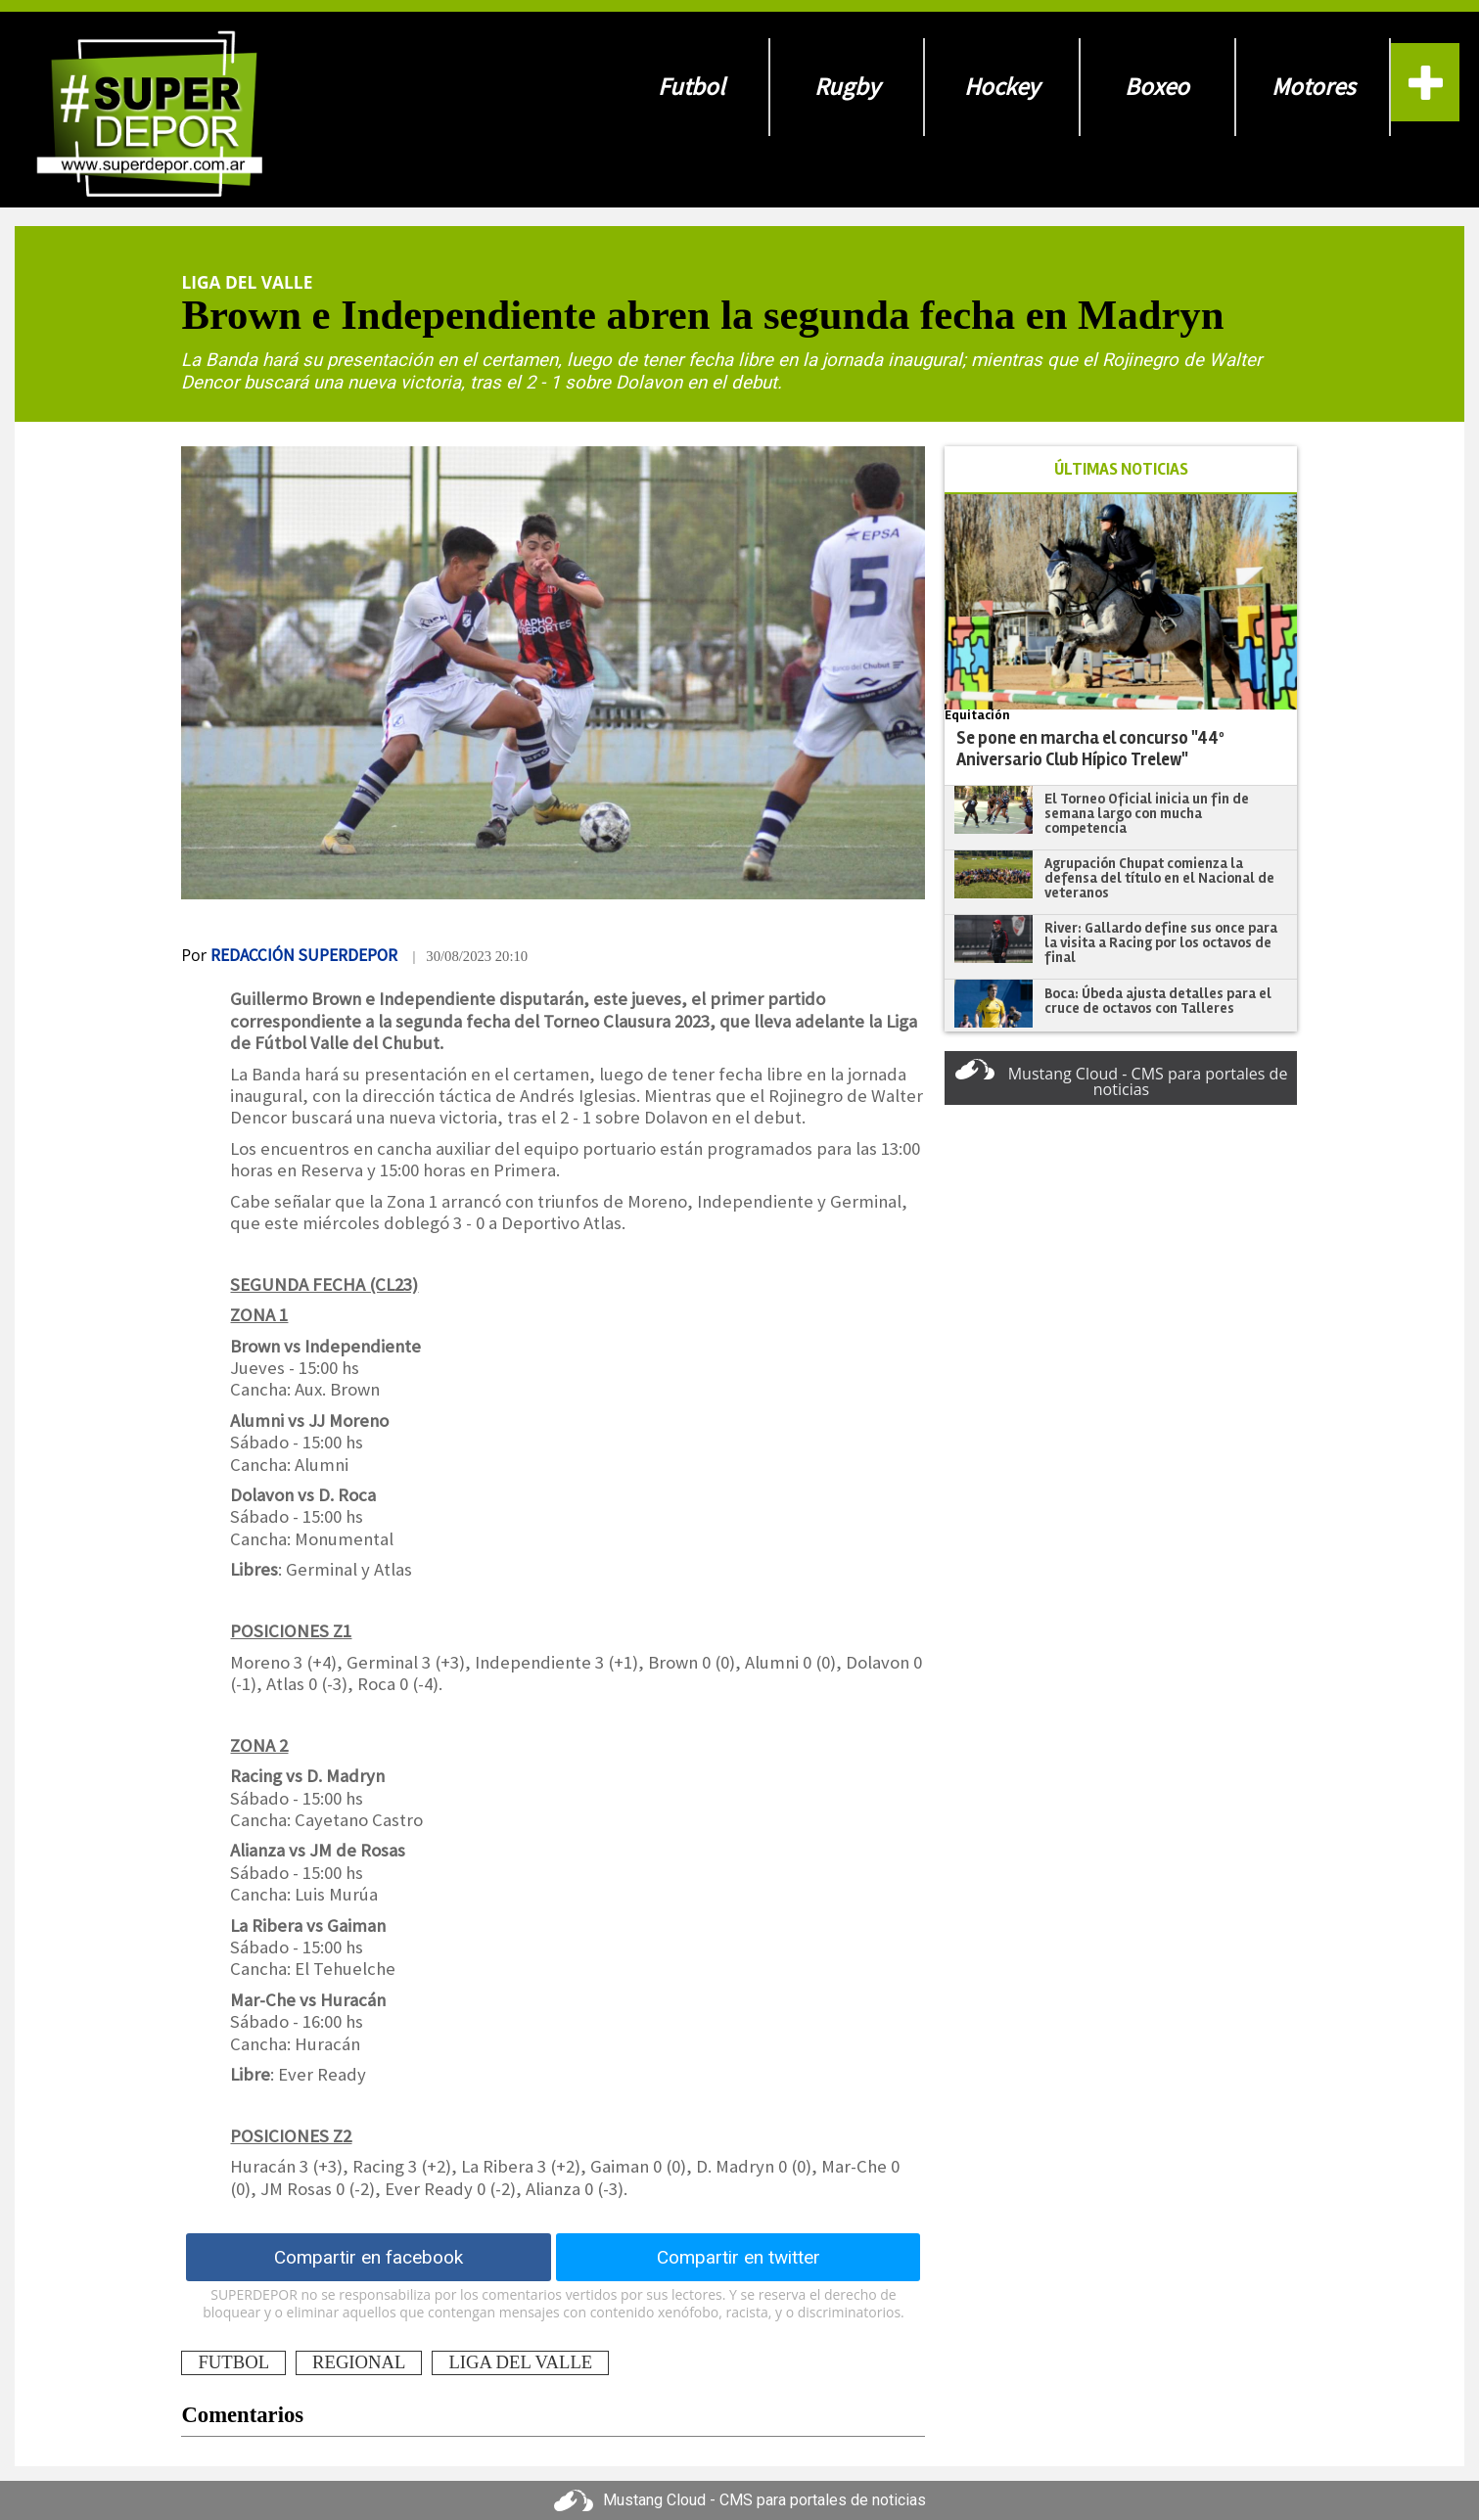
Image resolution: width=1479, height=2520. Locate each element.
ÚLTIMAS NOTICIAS (1121, 469)
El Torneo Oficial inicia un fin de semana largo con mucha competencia (1146, 813)
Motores (1313, 86)
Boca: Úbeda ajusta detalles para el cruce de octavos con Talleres (1157, 1001)
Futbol (691, 86)
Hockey (1002, 86)
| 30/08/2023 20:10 (470, 956)
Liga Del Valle (246, 282)
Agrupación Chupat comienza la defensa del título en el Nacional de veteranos (1159, 877)
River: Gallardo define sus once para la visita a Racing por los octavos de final (1160, 942)
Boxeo (1157, 86)
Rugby (847, 86)
